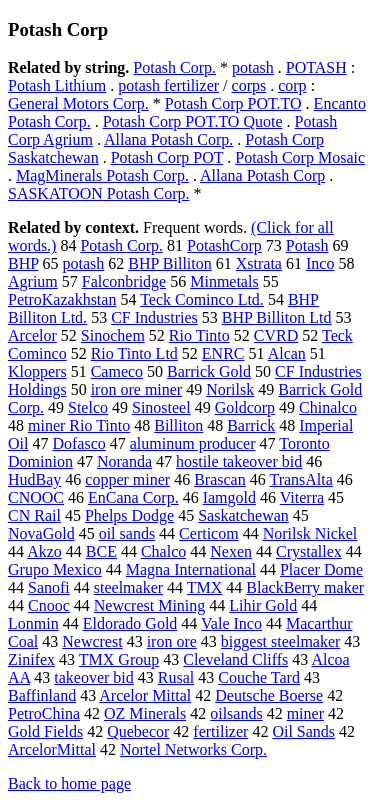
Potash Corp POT (167, 157)
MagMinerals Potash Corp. (102, 175)
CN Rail (34, 515)
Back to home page (69, 783)
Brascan (220, 479)
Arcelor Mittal (145, 695)
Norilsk (230, 389)
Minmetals (224, 281)
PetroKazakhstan (62, 299)
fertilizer (220, 731)
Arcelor (32, 335)
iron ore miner (137, 389)
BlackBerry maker (305, 587)
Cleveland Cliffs (235, 659)
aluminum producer (193, 443)
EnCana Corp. (133, 497)
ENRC (223, 353)
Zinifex (31, 659)
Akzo (44, 551)
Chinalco (328, 407)
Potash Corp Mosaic (300, 157)
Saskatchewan (243, 515)
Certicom (209, 533)
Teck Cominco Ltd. (202, 299)
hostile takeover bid (239, 461)
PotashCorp (224, 245)
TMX (205, 587)
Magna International (191, 569)
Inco (320, 263)
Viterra (302, 497)
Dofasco (78, 443)
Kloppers (37, 371)
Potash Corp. (174, 67)
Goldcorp (245, 407)
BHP (23, 263)
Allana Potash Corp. (168, 139)
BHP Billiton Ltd (277, 317)
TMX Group (119, 659)
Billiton (178, 425)
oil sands (127, 533)
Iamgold (229, 497)
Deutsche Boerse (269, 695)
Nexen (231, 551)
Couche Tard (259, 677)
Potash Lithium (57, 85)
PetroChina (44, 713)
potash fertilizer (168, 85)
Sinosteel (161, 407)
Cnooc (49, 605)
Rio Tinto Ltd (134, 353)
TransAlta (300, 479)
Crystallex (309, 551)
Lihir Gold (263, 605)
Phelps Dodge (129, 515)
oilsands (236, 713)
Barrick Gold (209, 371)
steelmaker (128, 587)
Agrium (33, 281)
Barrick (251, 425)
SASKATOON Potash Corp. (99, 193)
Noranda (124, 461)
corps (249, 85)
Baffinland (42, 695)
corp (292, 85)
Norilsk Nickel (310, 533)
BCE (101, 551)
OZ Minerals (145, 713)
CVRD (276, 335)
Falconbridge (124, 281)
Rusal (176, 677)
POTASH (316, 67)
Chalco (163, 551)
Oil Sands (303, 731)
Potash (307, 245)
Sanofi (49, 587)
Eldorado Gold (130, 623)
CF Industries (154, 317)
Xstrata (259, 263)
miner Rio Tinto (79, 425)
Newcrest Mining (150, 605)
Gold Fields (45, 731)
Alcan (287, 353)
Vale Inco (231, 623)
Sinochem (113, 335)
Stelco (88, 407)
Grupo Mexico (55, 569)
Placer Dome (321, 569)
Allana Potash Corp (262, 175)
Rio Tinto (199, 335)
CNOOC (36, 497)
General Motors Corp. (78, 103)
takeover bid (94, 677)
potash (253, 67)
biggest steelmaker (281, 641)
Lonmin (33, 623)
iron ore (172, 641)
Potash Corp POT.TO (233, 103)
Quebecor (138, 731)
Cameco (117, 371)
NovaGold (41, 533)
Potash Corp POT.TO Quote (193, 121)
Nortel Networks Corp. (193, 749)
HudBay (34, 479)
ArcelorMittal (52, 749)
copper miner (127, 479)
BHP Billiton (169, 263)
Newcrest (92, 641)
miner (305, 713)
